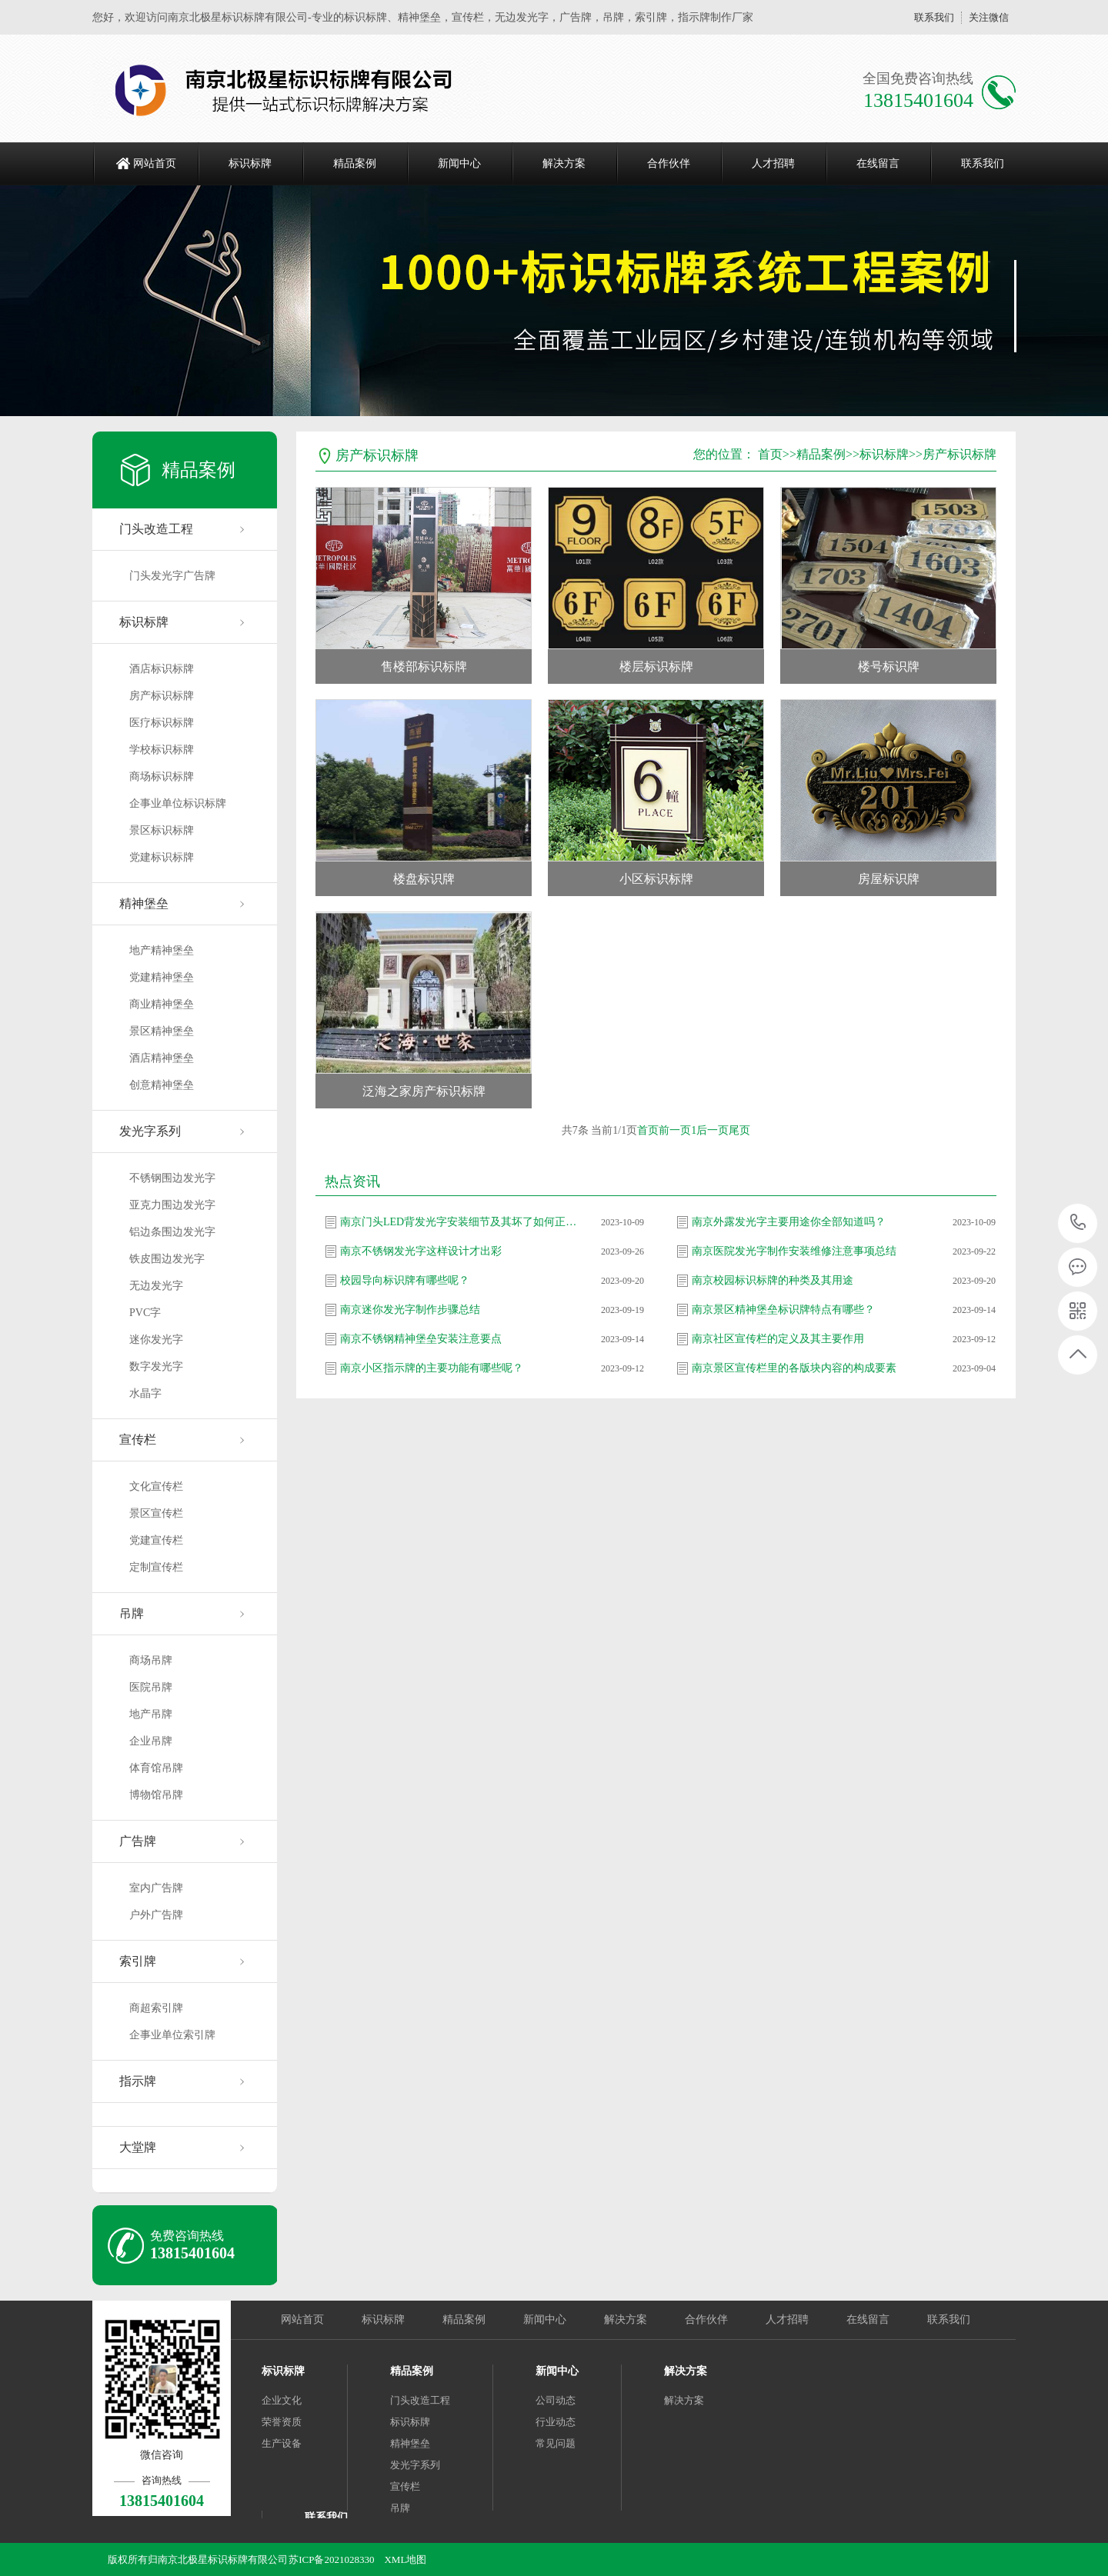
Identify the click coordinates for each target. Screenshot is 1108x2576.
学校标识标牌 (161, 749)
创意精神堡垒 (161, 1085)
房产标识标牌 (161, 695)
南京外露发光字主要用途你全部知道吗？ (789, 1222)
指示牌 (137, 2081)
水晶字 (145, 1393)
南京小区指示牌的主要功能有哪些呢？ (431, 1368)
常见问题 (556, 2443)
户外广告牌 (156, 1915)
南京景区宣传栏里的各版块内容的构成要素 (794, 1368)
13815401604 (1078, 1222)
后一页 (712, 1130)
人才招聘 (773, 163)
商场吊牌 (150, 1660)
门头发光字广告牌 (172, 576)
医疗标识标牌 (161, 722)
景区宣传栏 (156, 1513)
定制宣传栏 (156, 1567)
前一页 (675, 1130)
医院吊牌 (150, 1687)
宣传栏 (137, 1439)
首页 (770, 454)
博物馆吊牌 (156, 1795)
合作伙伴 (668, 163)
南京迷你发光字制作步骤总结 (410, 1309)
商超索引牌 (156, 2008)
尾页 (739, 1130)
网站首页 (154, 163)
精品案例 (354, 163)
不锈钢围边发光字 (172, 1178)
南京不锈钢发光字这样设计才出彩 (421, 1251)
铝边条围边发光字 (172, 1232)
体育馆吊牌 (156, 1768)
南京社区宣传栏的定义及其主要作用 (778, 1339)
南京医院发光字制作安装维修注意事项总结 (794, 1251)
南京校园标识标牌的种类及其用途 (772, 1280)
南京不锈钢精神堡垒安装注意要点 (421, 1339)
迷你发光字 (156, 1339)
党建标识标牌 (161, 857)
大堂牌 (137, 2147)
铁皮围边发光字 (167, 1259)
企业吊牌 (150, 1741)
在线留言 (877, 163)
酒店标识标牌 (161, 669)
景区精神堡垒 (161, 1031)
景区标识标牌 (161, 830)
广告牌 (137, 1841)
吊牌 (131, 1613)
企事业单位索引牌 (172, 2035)
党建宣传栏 (156, 1540)
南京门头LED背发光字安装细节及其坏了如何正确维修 (459, 1222)
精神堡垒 (144, 903)
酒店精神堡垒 (161, 1058)
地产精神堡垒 (161, 950)
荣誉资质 (282, 2422)
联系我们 (934, 17)
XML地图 (405, 2559)
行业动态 (556, 2422)
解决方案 (564, 163)
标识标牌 (250, 163)
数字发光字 (156, 1366)
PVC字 (145, 1312)
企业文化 (282, 2400)
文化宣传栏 (156, 1486)
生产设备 (282, 2443)
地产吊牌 (150, 1714)
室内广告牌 (156, 1888)
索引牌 (137, 1961)
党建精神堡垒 (161, 977)
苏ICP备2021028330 (331, 2559)
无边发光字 (156, 1285)
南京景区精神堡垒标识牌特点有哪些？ (783, 1309)
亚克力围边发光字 (172, 1205)
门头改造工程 (156, 528)
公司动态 (556, 2400)
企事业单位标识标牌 (177, 803)
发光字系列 (150, 1131)
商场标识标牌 (161, 776)
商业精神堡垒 (161, 1004)
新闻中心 (459, 163)
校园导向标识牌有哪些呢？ (404, 1280)
